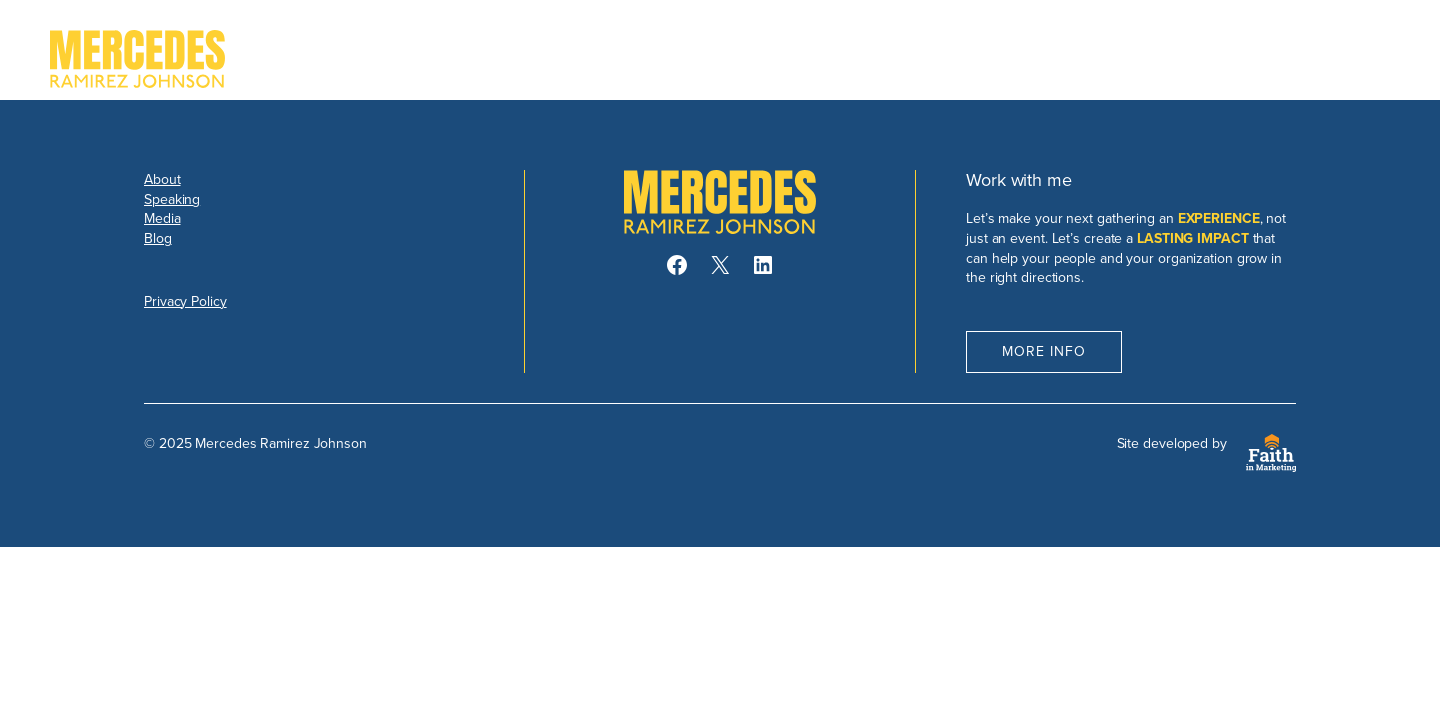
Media (162, 218)
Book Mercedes (1301, 59)
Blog (158, 238)
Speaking (172, 199)
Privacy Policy (185, 301)
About (162, 179)
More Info (1044, 351)
